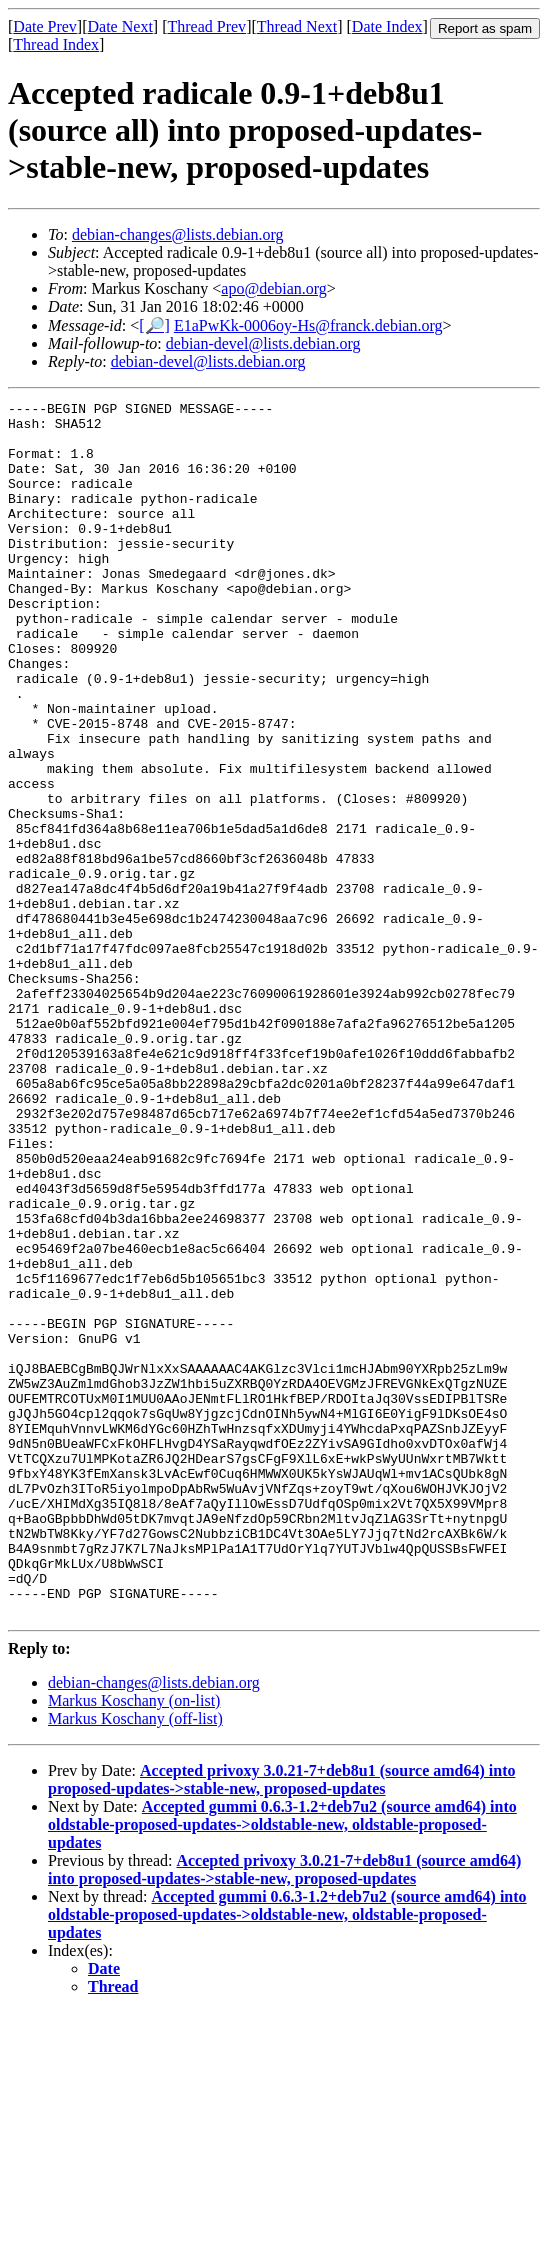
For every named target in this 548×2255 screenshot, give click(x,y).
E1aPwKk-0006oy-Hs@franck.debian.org (308, 325)
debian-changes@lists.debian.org (178, 234)
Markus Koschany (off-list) (135, 1961)
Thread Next (297, 26)
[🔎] (154, 325)
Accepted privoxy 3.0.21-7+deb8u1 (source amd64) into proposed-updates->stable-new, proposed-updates (281, 2022)
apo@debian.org (274, 288)
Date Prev (45, 26)
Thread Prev (206, 26)
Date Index (387, 26)
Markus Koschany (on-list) (134, 1943)
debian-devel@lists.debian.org (263, 343)
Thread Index (56, 44)
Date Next (120, 26)
